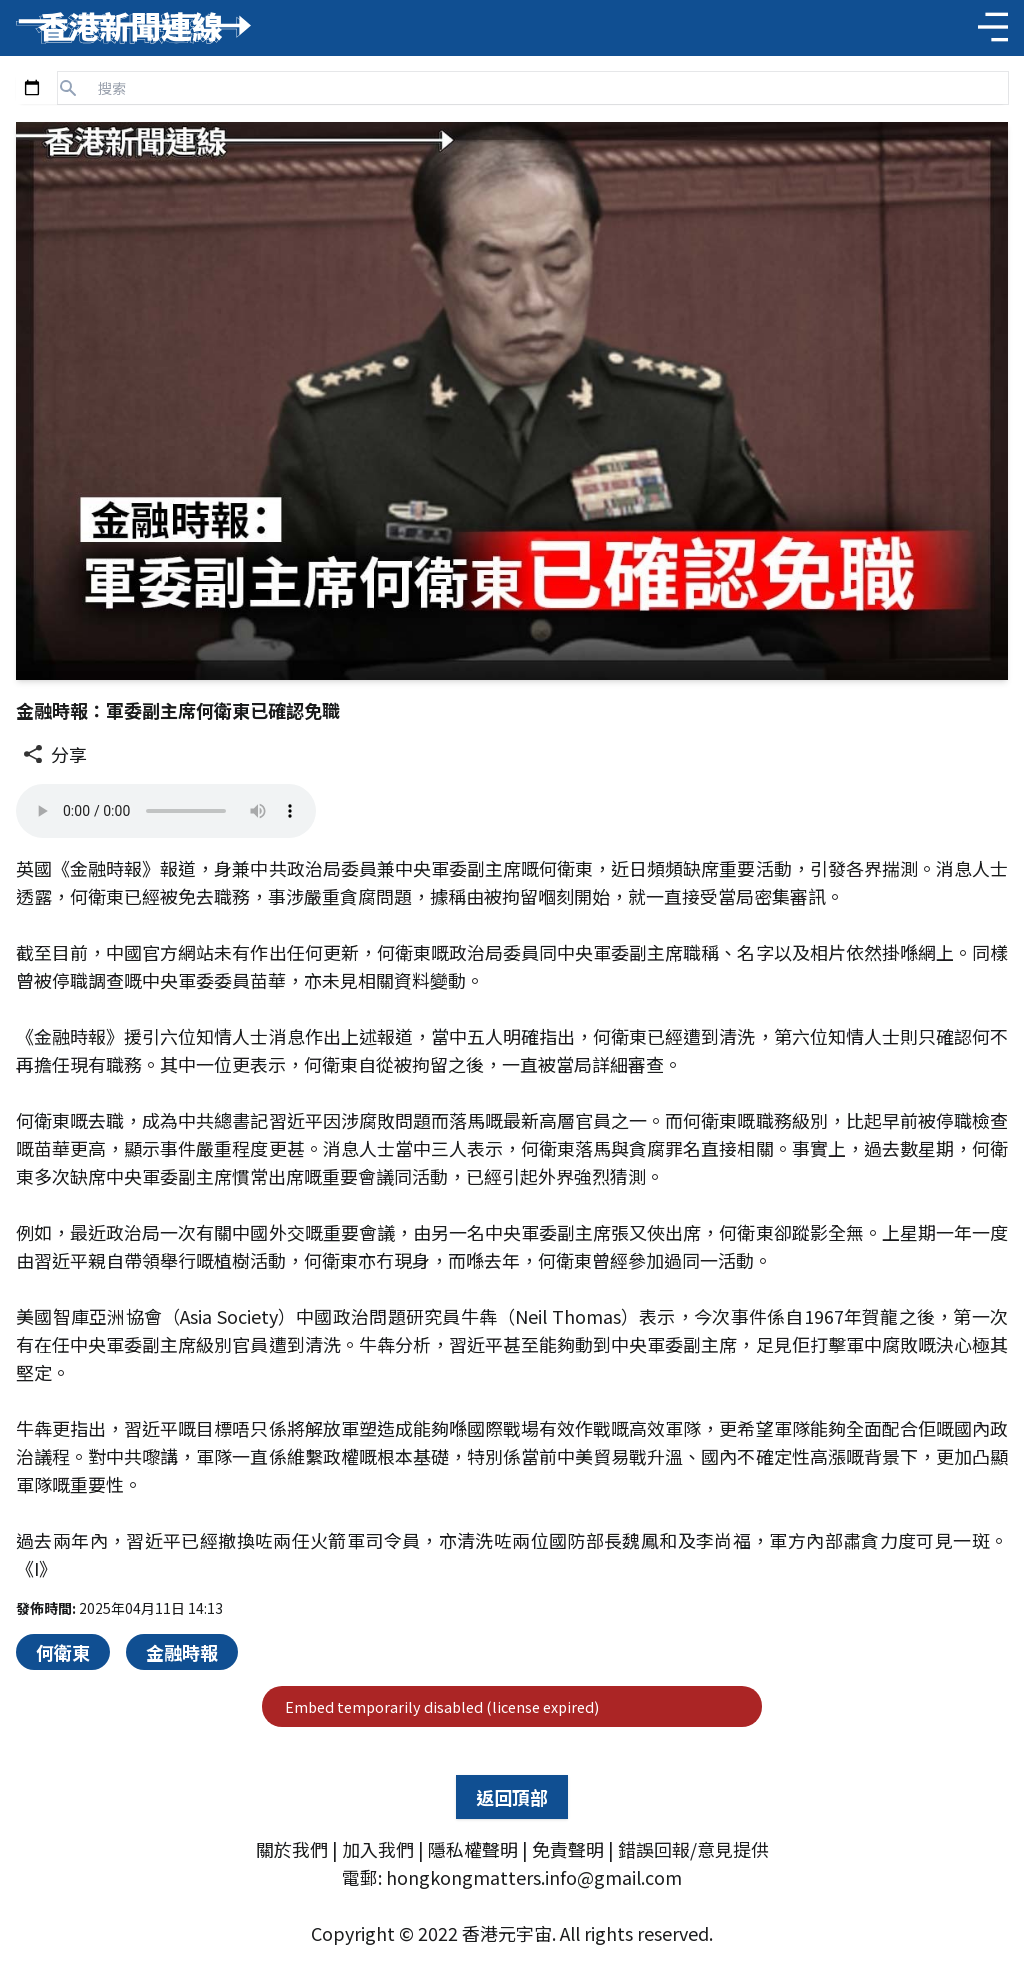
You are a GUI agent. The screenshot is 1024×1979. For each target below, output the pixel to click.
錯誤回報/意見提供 (693, 1849)
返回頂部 (512, 1797)
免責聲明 (568, 1849)
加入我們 (378, 1849)
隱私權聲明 (473, 1849)
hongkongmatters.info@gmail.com (534, 1877)
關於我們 (292, 1849)
